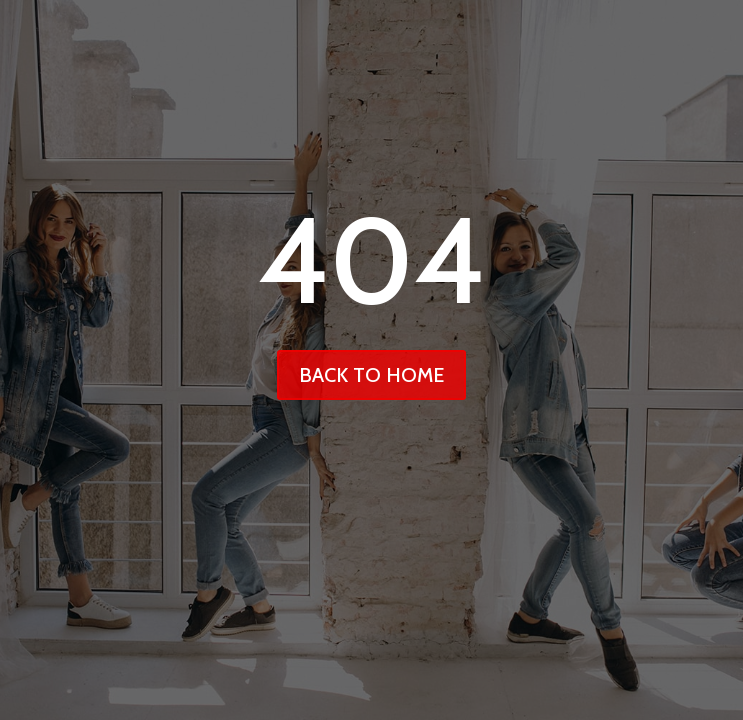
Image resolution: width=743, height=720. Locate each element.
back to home (371, 375)
